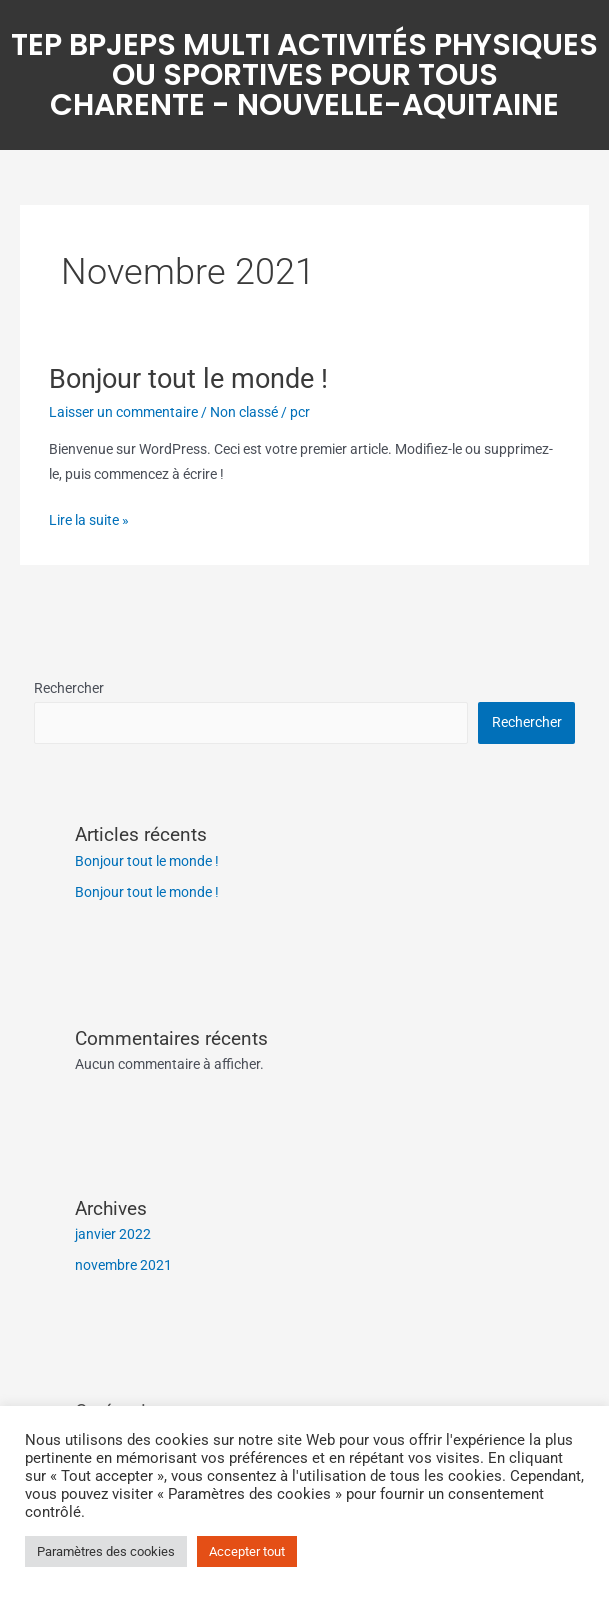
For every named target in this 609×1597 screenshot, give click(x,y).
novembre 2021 (123, 1265)
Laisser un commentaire (123, 412)
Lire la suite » (89, 518)
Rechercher (69, 688)
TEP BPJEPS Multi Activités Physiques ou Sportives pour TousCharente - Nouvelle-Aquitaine (304, 75)
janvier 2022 (113, 1234)
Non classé (244, 412)
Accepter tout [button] (247, 1551)
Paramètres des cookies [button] (106, 1551)
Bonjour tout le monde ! (188, 379)
